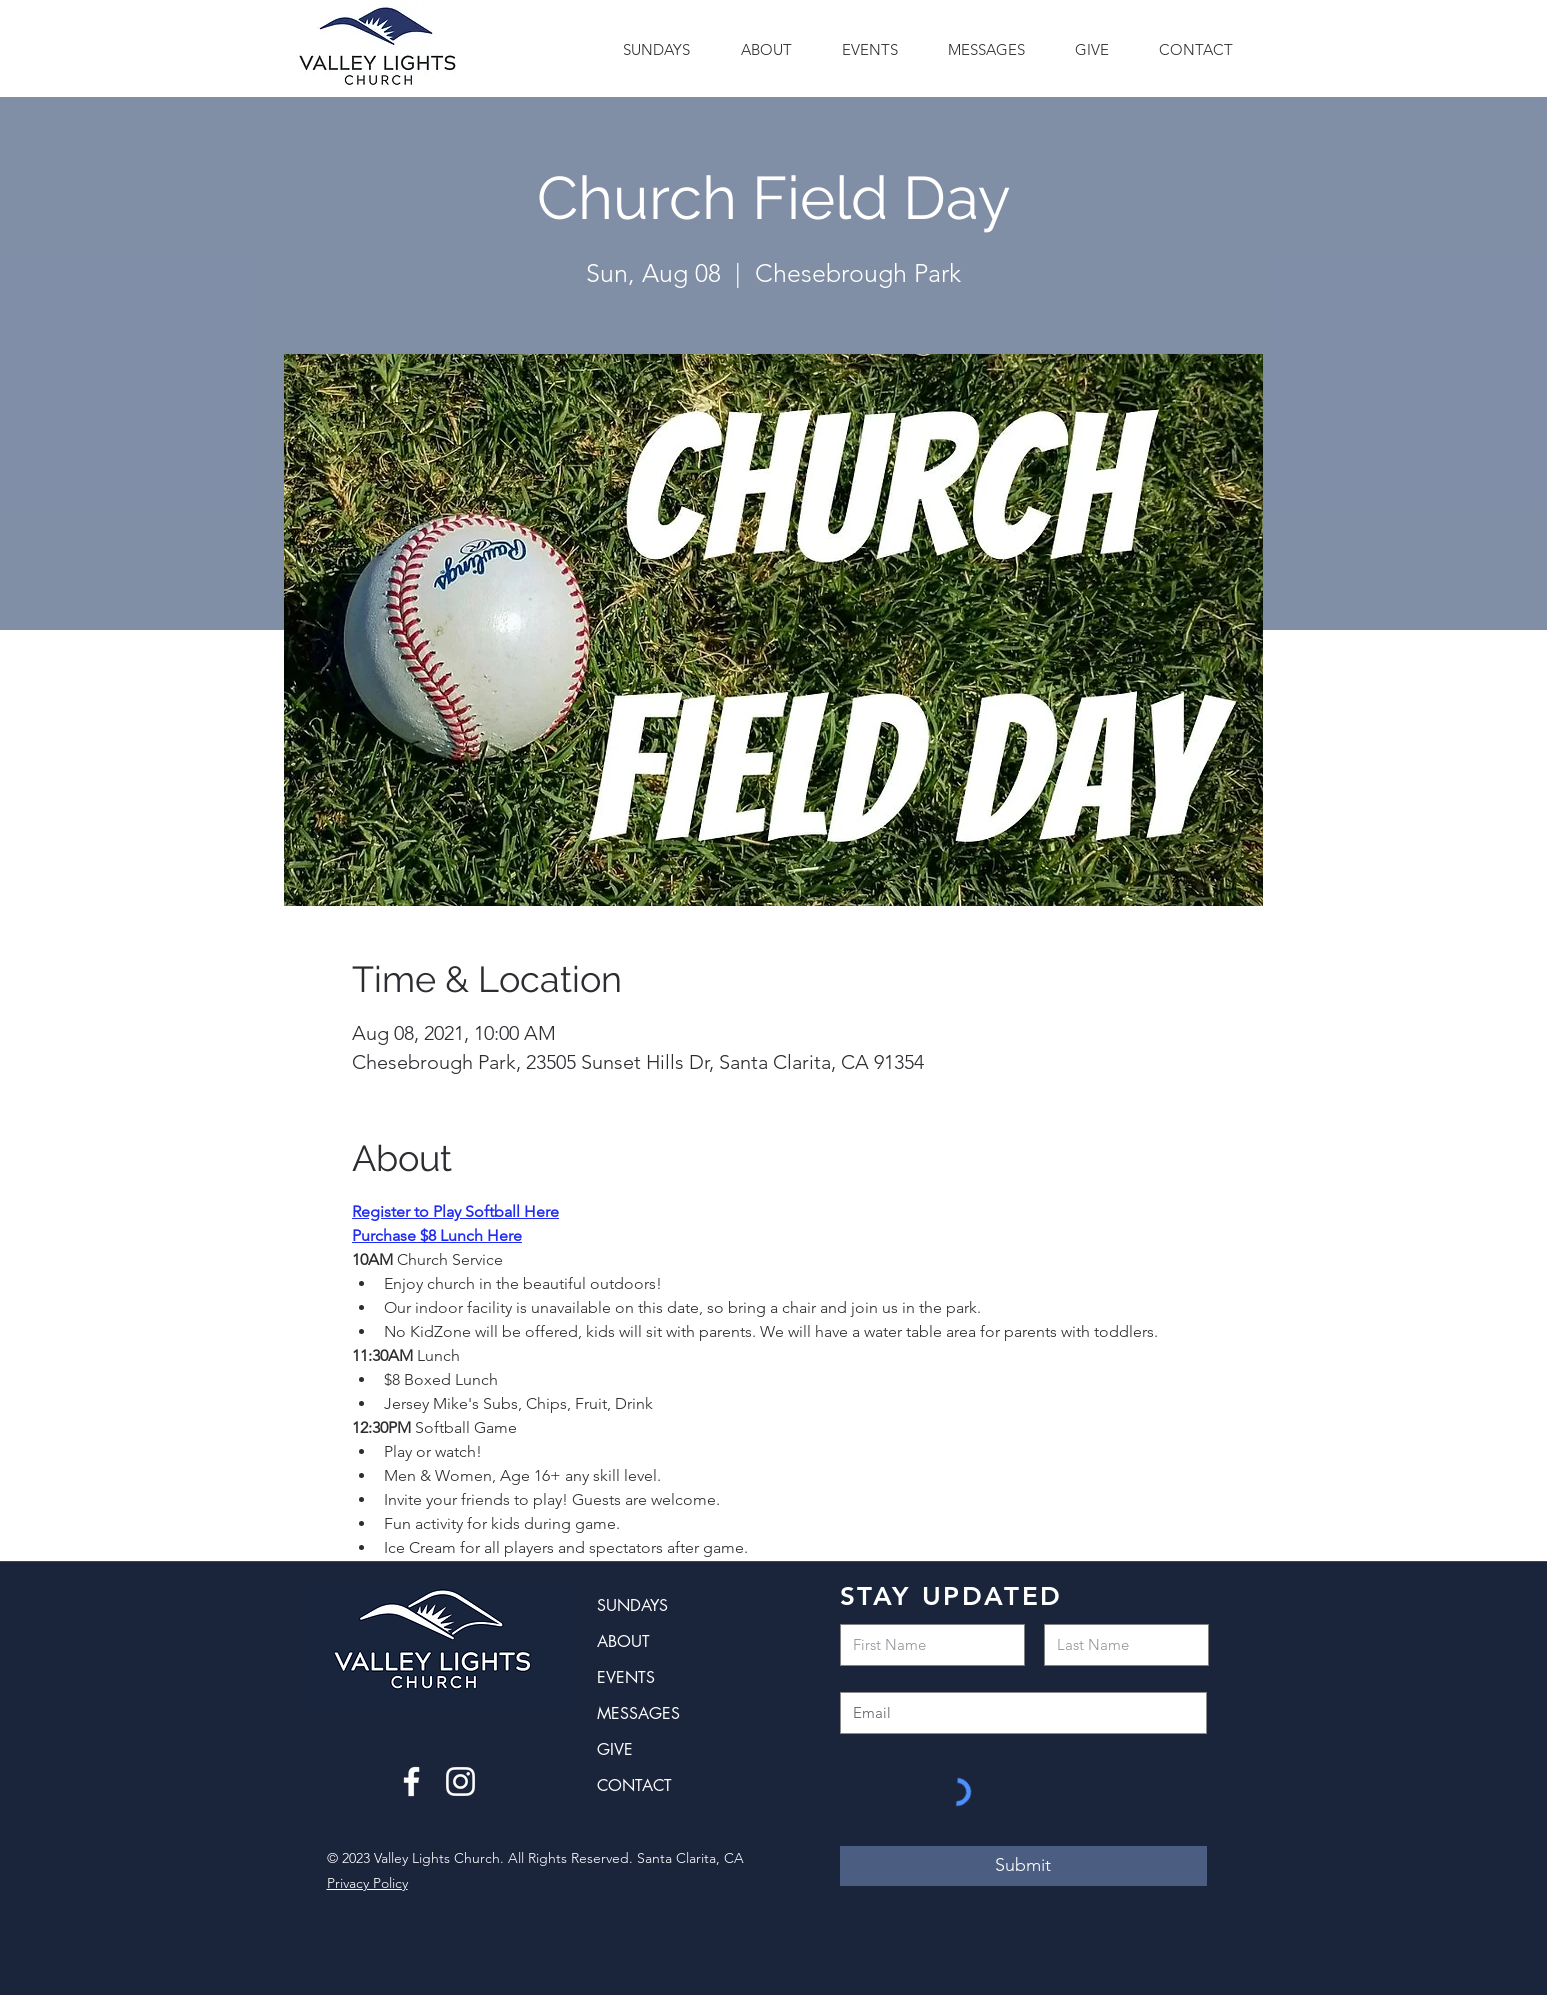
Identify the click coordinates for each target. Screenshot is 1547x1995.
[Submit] (1023, 1866)
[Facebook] (411, 1781)
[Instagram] (460, 1781)
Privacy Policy (367, 1883)
